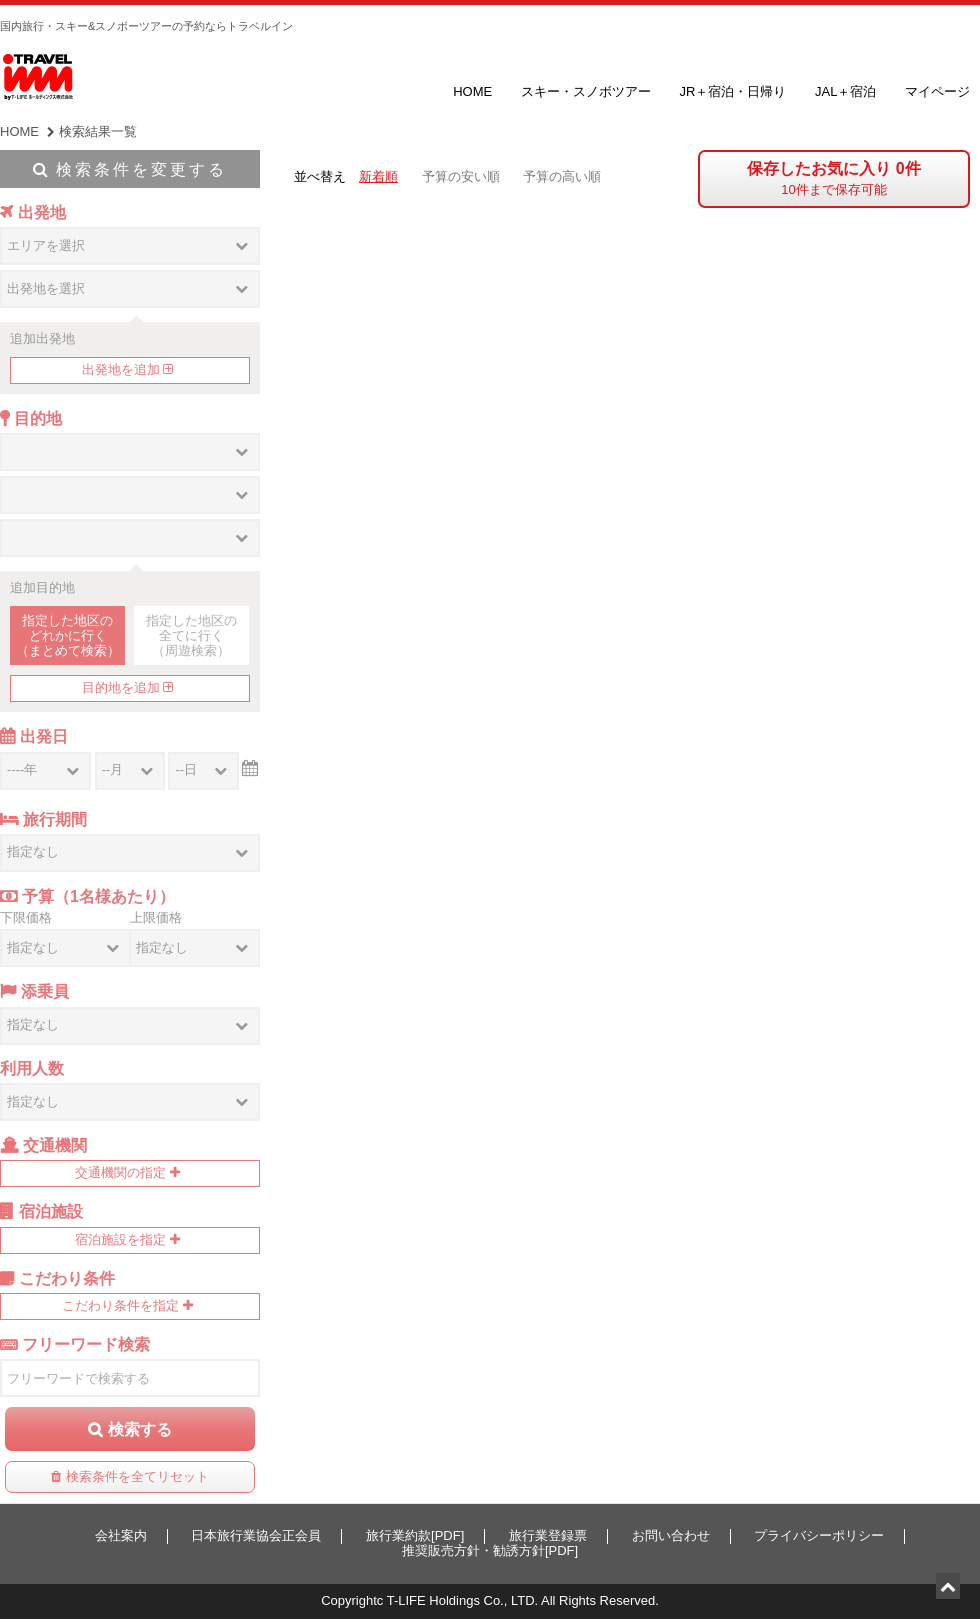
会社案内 (121, 1535)
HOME (472, 91)
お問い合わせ (671, 1535)
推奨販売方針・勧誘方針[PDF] (490, 1550)
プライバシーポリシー (819, 1535)
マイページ (937, 91)
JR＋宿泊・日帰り (732, 91)
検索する (140, 1429)
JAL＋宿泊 (845, 91)
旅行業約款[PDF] (415, 1535)
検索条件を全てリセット (137, 1476)
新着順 (378, 176)
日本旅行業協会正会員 (256, 1535)
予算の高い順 (562, 176)
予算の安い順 (461, 176)
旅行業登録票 (548, 1535)
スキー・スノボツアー (586, 91)
